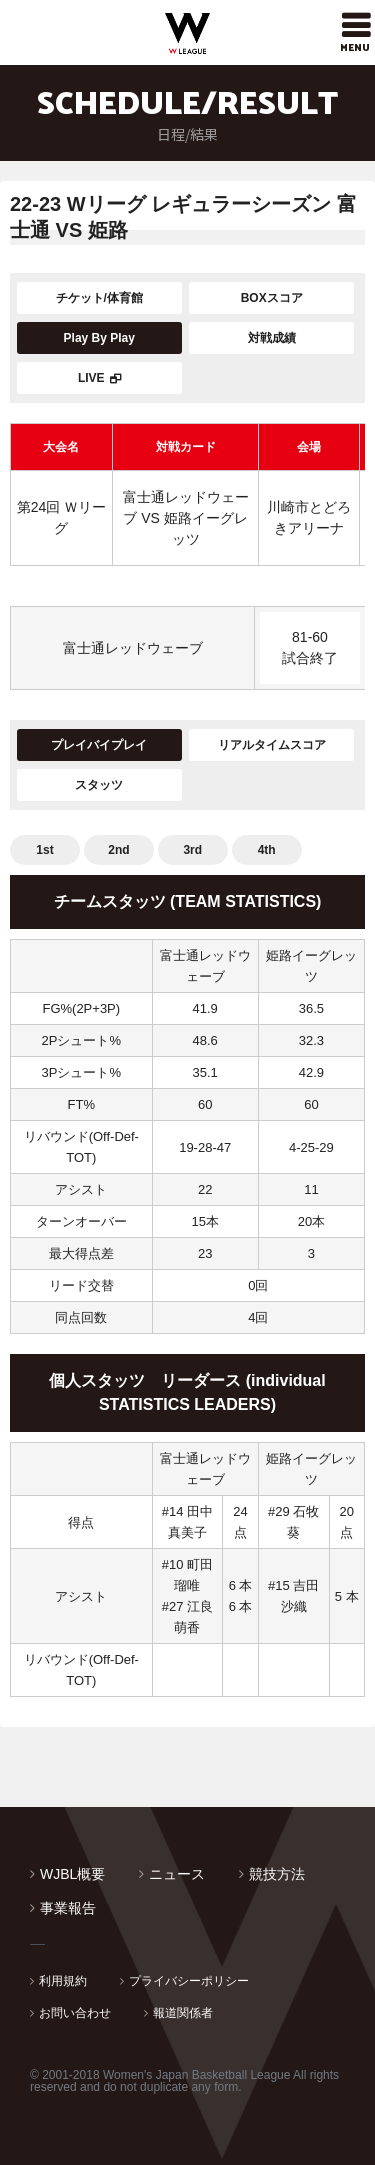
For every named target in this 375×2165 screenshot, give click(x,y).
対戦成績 (272, 338)
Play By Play (99, 338)
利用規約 (63, 1981)
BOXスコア (272, 298)
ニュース (177, 1874)
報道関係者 (183, 2013)
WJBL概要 (72, 1874)
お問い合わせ (75, 2013)
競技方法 (277, 1874)
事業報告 (68, 1908)
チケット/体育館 (99, 298)
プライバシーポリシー (189, 1981)
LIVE (91, 378)
